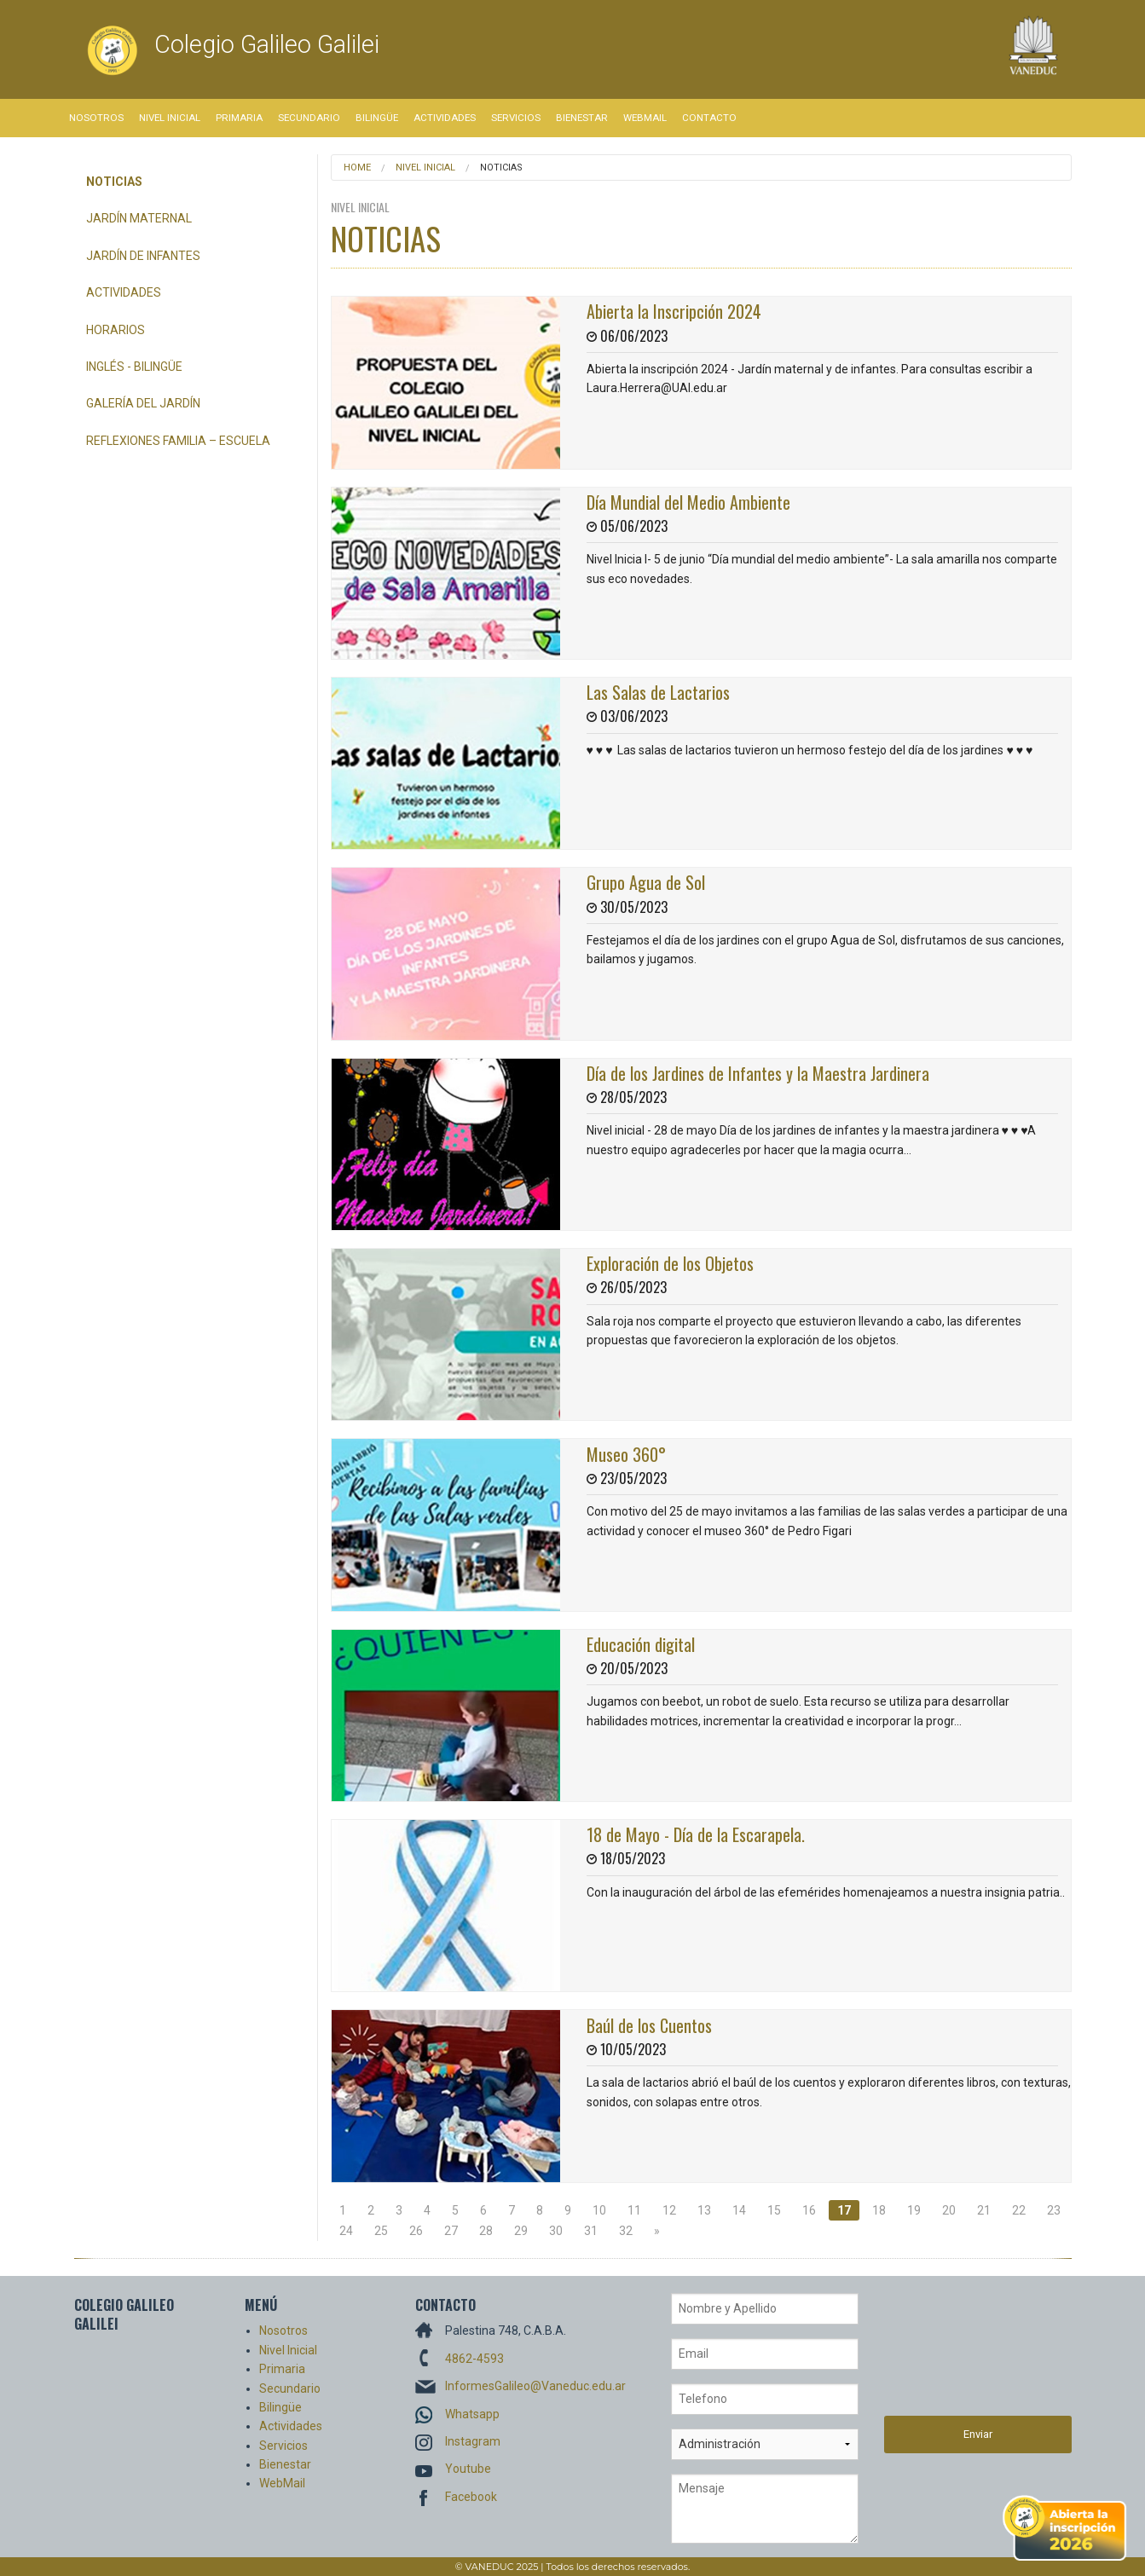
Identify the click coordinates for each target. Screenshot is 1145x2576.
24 (346, 2231)
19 (914, 2210)
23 (1054, 2210)
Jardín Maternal (139, 218)
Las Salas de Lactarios (658, 692)
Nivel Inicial (169, 118)
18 (879, 2210)
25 (381, 2231)
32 (626, 2231)
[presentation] (954, 2354)
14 (739, 2210)
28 (486, 2231)
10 (599, 2210)
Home (357, 167)
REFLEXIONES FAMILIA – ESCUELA (178, 441)
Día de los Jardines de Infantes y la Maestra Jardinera (758, 1073)
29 (521, 2231)
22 (1019, 2210)
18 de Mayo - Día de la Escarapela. (696, 1834)
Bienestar (582, 118)
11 (634, 2210)
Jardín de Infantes (143, 256)
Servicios (516, 118)
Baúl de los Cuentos (649, 2025)
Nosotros (96, 118)
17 (844, 2210)
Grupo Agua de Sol (646, 882)
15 (774, 2210)
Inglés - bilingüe (134, 366)
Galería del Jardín (143, 403)
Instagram (472, 2441)
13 (704, 2210)
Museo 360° (626, 1454)
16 (809, 2210)
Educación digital (641, 1644)
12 (669, 2210)
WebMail (645, 118)
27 (451, 2231)
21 (984, 2210)
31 (591, 2231)
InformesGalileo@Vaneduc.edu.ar (535, 2386)
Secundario (309, 118)
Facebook (471, 2497)
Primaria (239, 118)
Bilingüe (377, 118)
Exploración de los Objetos (670, 1263)
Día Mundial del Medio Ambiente (688, 502)
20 (949, 2210)
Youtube (468, 2468)
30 (556, 2231)
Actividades (444, 118)
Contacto (709, 118)
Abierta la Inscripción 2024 (674, 311)
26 (416, 2231)
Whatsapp (472, 2414)
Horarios (115, 330)
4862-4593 (474, 2358)
